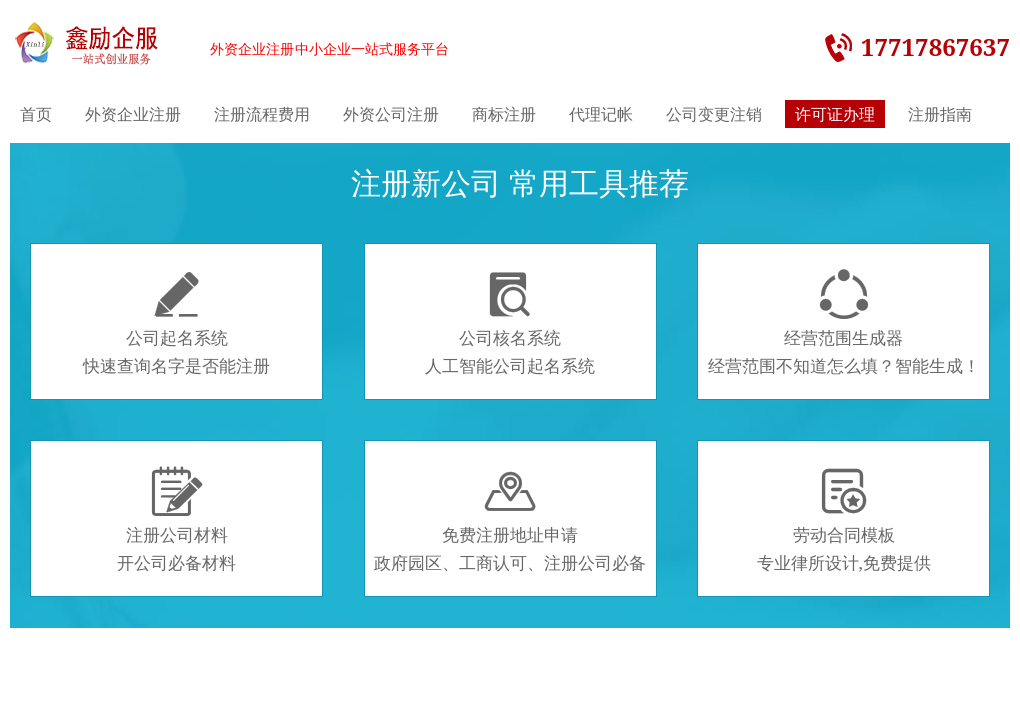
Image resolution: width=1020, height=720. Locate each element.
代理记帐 (601, 114)
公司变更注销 (714, 114)
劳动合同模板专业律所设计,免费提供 (844, 520)
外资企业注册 (133, 114)
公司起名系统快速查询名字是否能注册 (176, 323)
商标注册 (504, 114)
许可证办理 (835, 114)
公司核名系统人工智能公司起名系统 (510, 323)
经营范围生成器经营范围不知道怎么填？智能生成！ (844, 323)
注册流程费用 (262, 114)
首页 (36, 114)
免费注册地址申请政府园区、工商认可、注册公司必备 (510, 520)
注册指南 (940, 114)
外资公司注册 (391, 114)
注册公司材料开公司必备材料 (176, 520)
